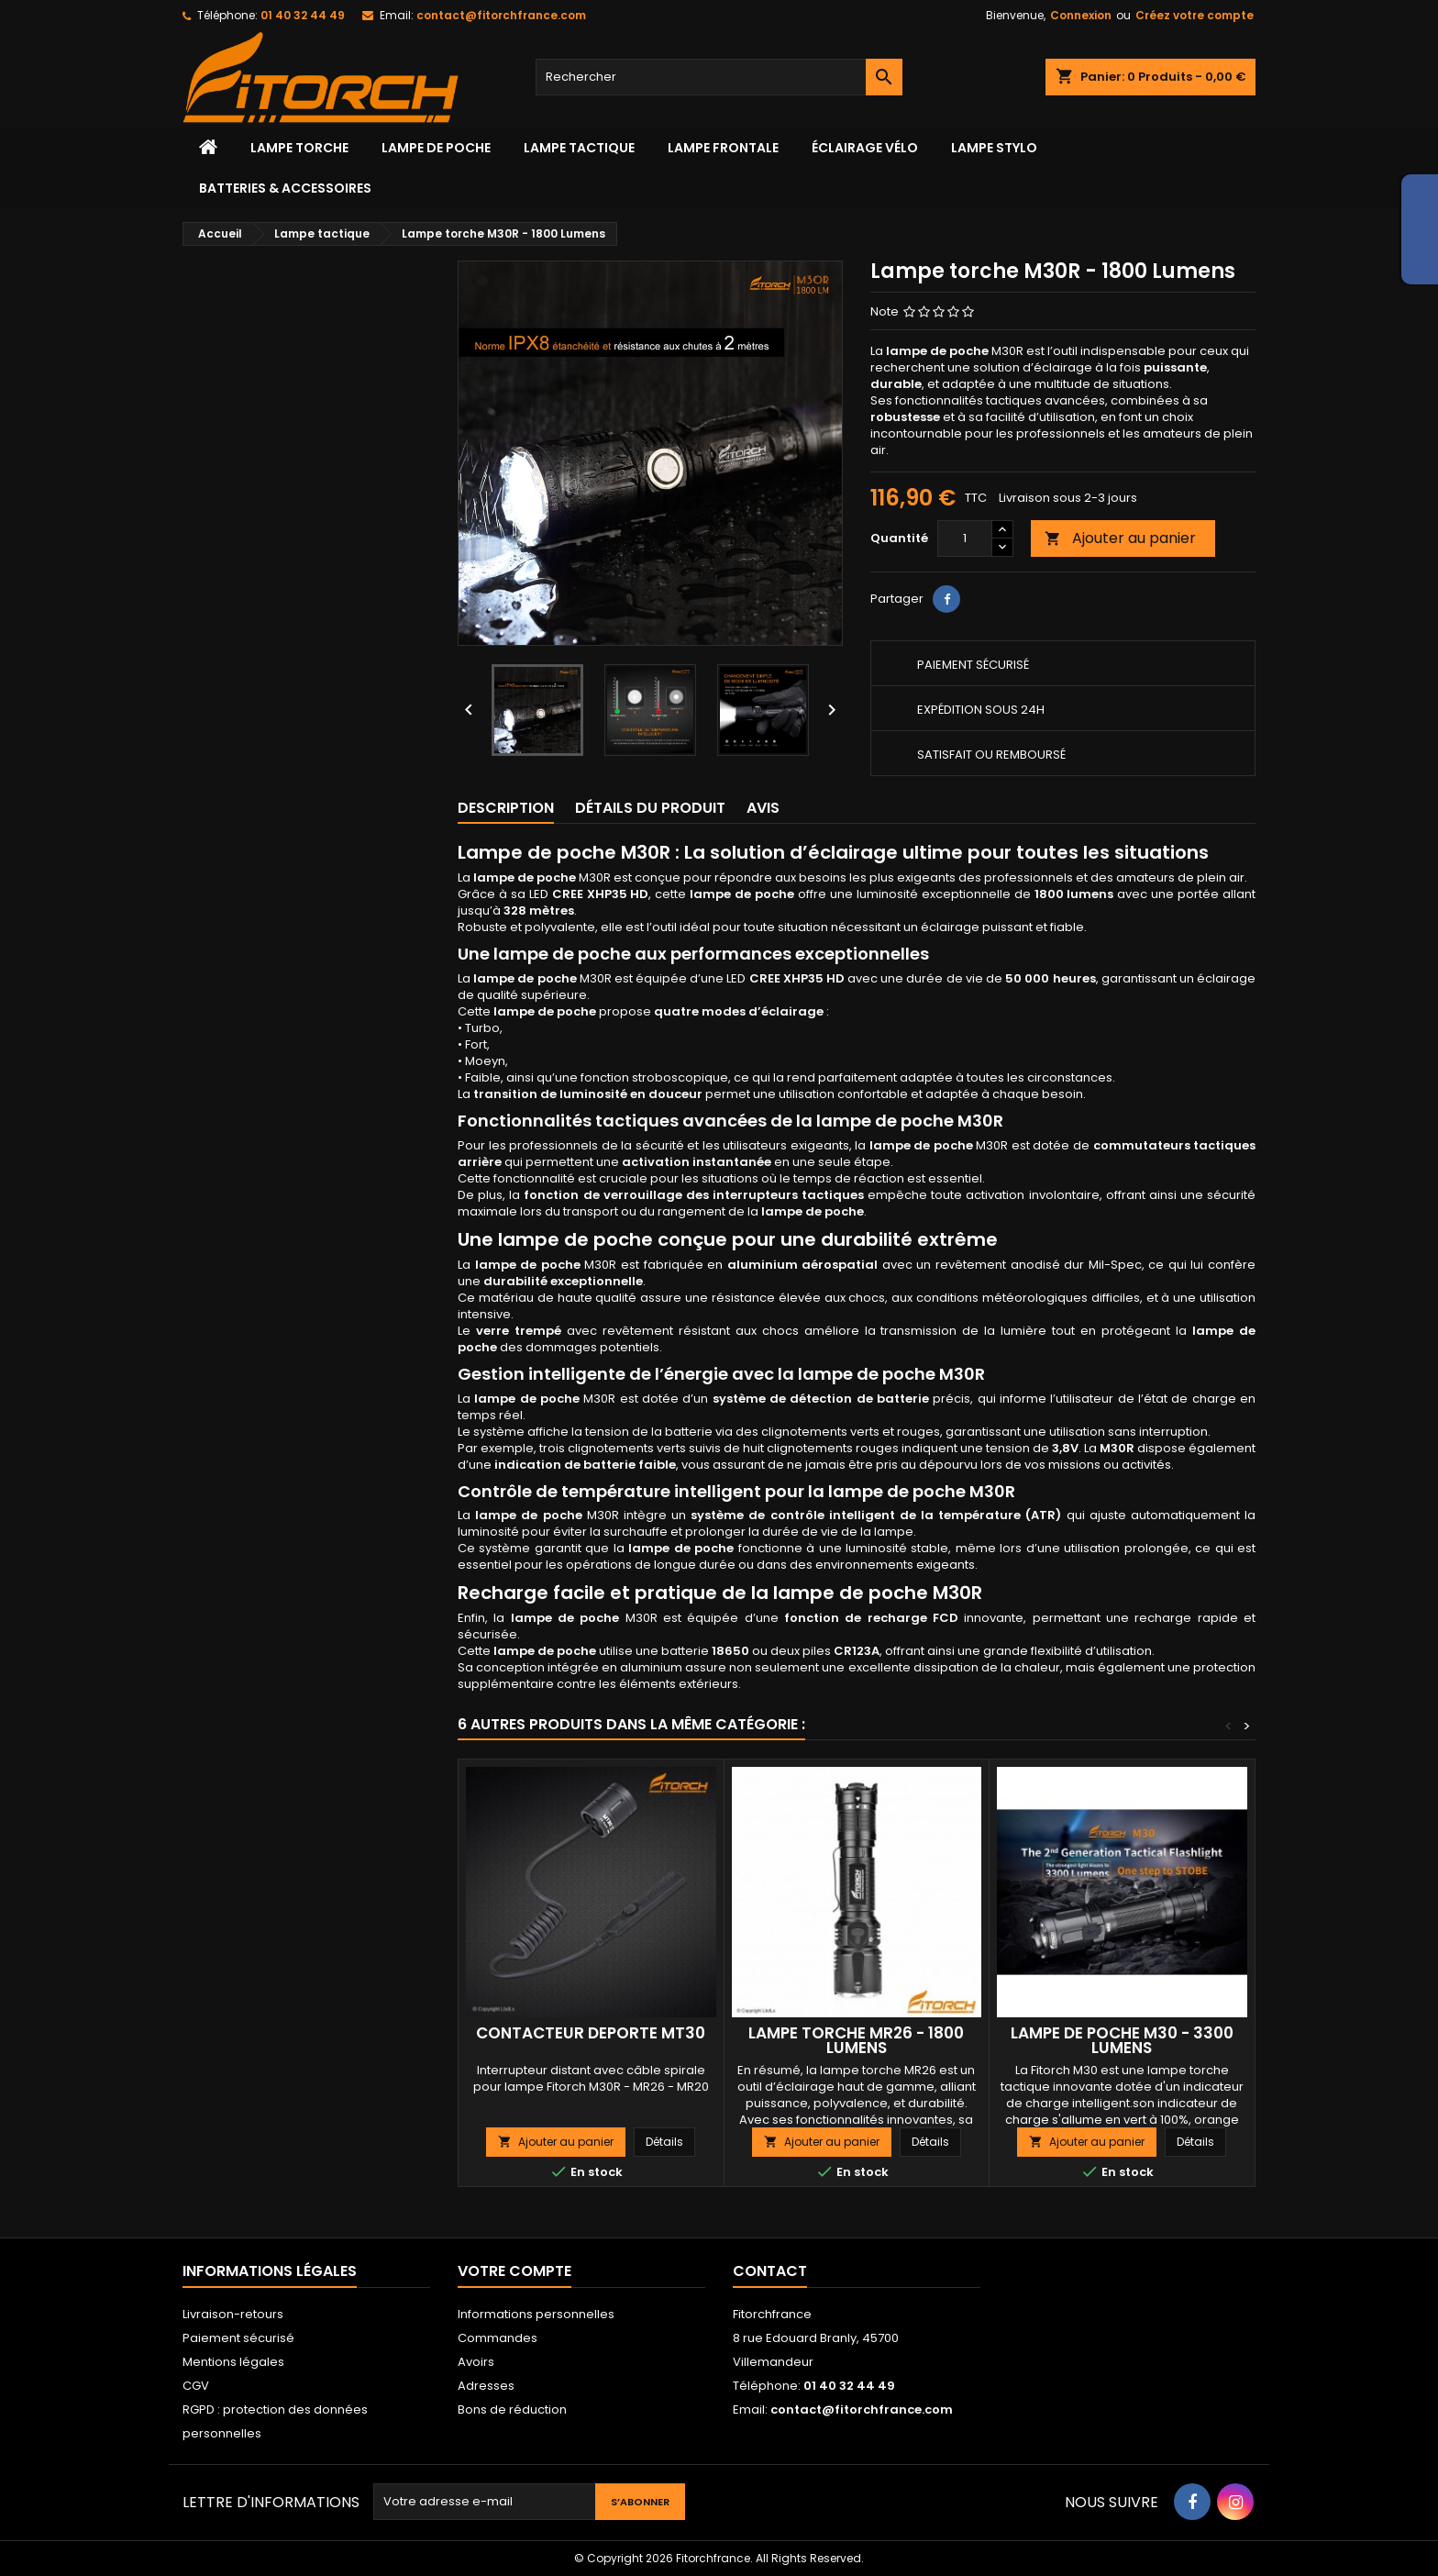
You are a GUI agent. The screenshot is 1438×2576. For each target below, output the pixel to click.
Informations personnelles (536, 2314)
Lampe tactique (579, 148)
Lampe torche (299, 148)
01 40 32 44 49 (302, 15)
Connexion (1081, 15)
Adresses (486, 2385)
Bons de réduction (512, 2409)
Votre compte (514, 2271)
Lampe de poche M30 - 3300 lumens (1122, 2040)
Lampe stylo (994, 148)
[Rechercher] (719, 77)
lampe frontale (723, 148)
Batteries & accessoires (285, 188)
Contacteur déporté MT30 (590, 2033)
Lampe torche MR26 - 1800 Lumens (856, 2040)
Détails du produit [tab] (650, 807)
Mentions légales (233, 2362)
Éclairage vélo (865, 148)
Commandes (497, 2338)
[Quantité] (964, 538)
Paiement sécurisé (238, 2338)
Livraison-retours (233, 2314)
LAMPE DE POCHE (436, 148)
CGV (196, 2385)
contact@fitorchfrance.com (501, 15)
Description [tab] (506, 807)
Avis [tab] (763, 807)
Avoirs (476, 2362)
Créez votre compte (1194, 15)
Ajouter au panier (1120, 538)
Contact (770, 2271)
